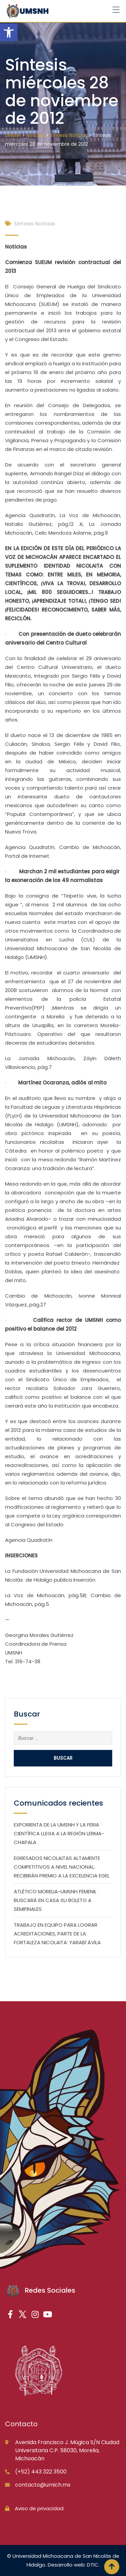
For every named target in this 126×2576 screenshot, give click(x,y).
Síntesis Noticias (34, 223)
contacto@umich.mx (43, 2485)
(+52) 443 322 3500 (41, 2471)
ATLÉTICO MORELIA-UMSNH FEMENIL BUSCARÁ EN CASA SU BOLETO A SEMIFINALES (55, 1900)
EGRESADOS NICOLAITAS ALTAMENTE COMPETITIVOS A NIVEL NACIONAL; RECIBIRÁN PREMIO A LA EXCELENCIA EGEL (62, 1867)
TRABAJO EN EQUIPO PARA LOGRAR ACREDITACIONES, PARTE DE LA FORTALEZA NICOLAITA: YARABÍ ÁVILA (57, 1933)
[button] (8, 32)
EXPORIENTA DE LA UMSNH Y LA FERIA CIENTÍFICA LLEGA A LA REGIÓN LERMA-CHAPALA (59, 1833)
